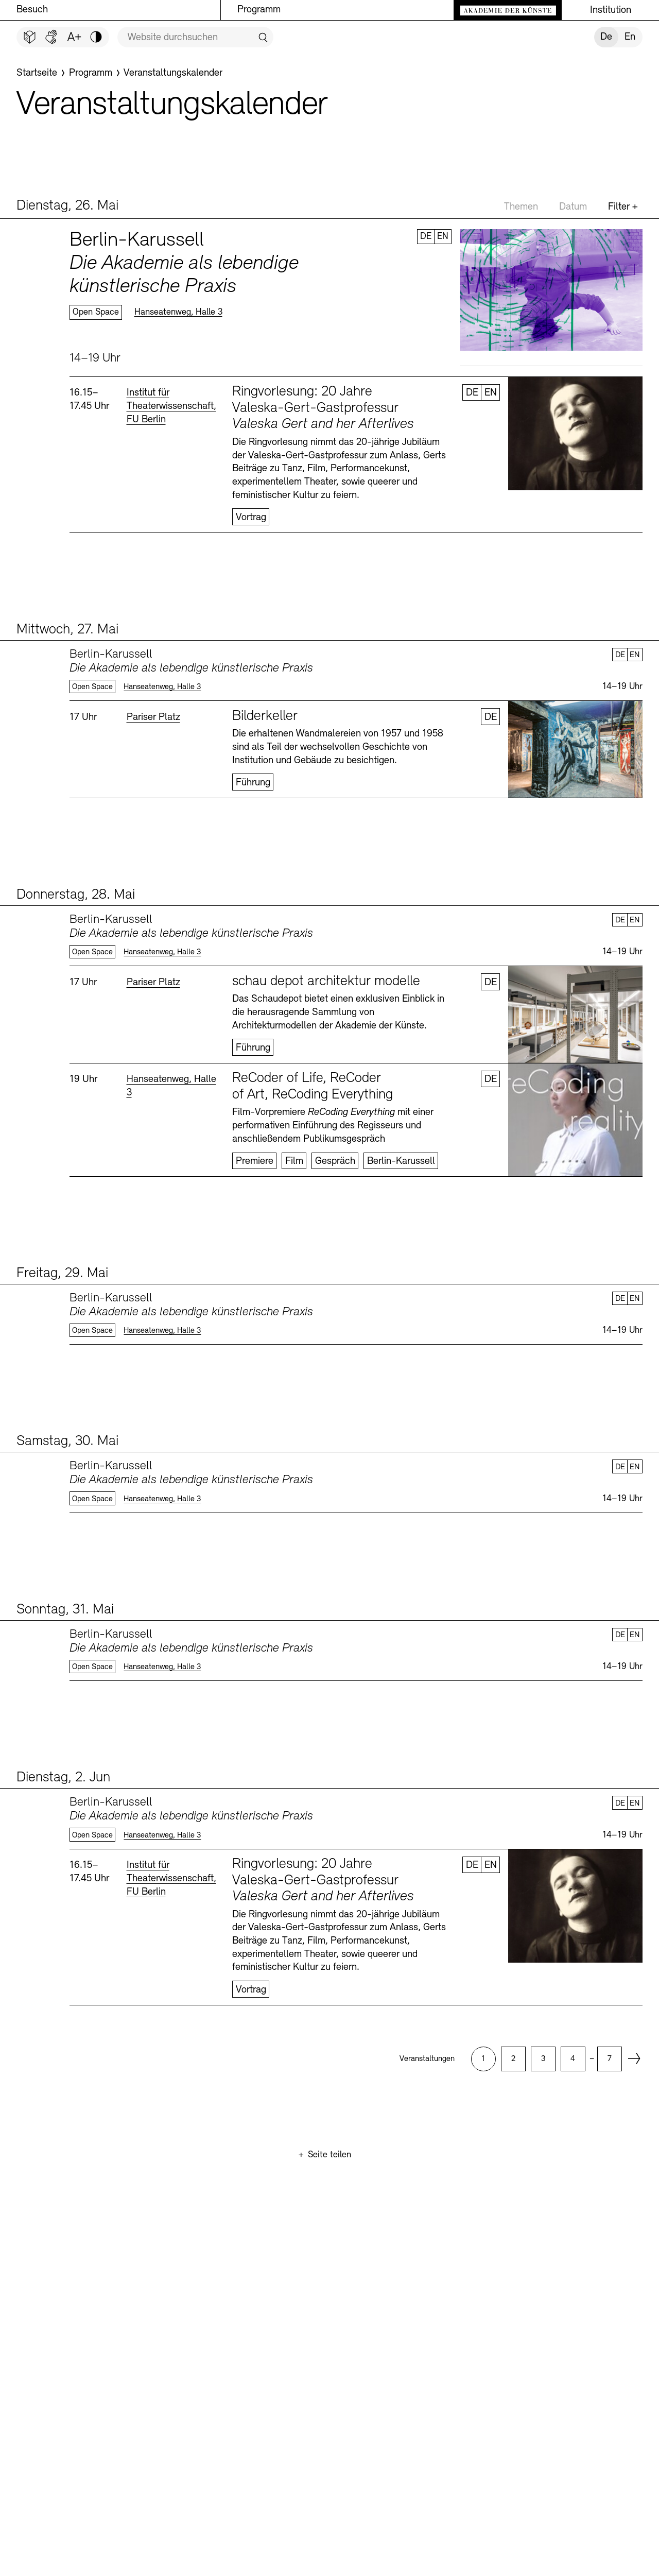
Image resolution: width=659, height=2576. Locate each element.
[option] (483, 2059)
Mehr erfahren (356, 297)
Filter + (623, 207)
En (630, 37)
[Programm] (90, 73)
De (606, 37)
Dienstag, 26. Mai (67, 206)
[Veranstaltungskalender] (173, 73)
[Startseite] (36, 73)
